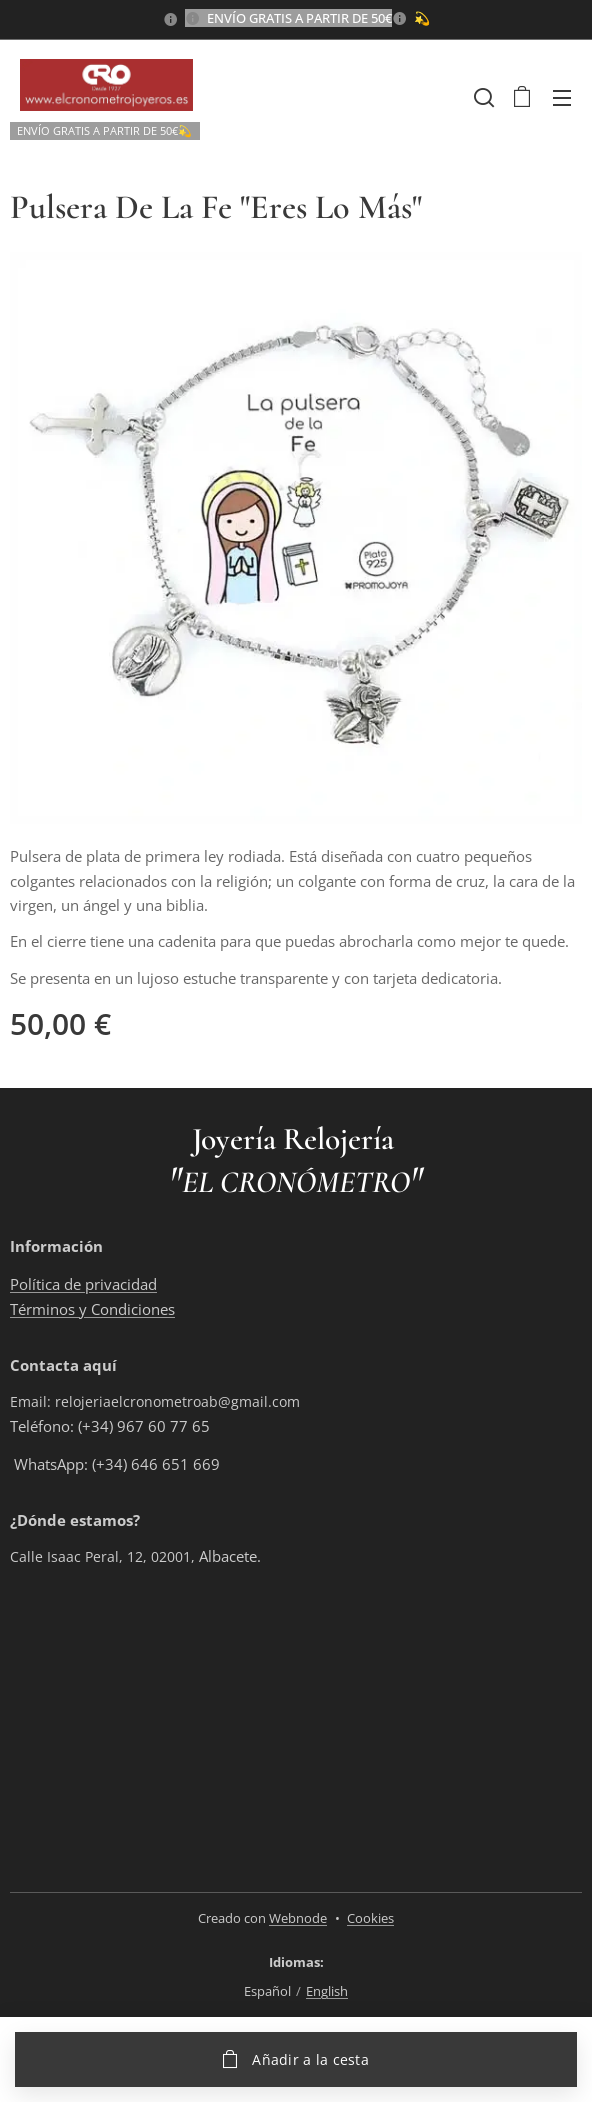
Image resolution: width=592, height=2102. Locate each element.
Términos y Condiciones (92, 1308)
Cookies (370, 1918)
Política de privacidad (83, 1284)
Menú (562, 98)
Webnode (298, 1918)
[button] (482, 97)
